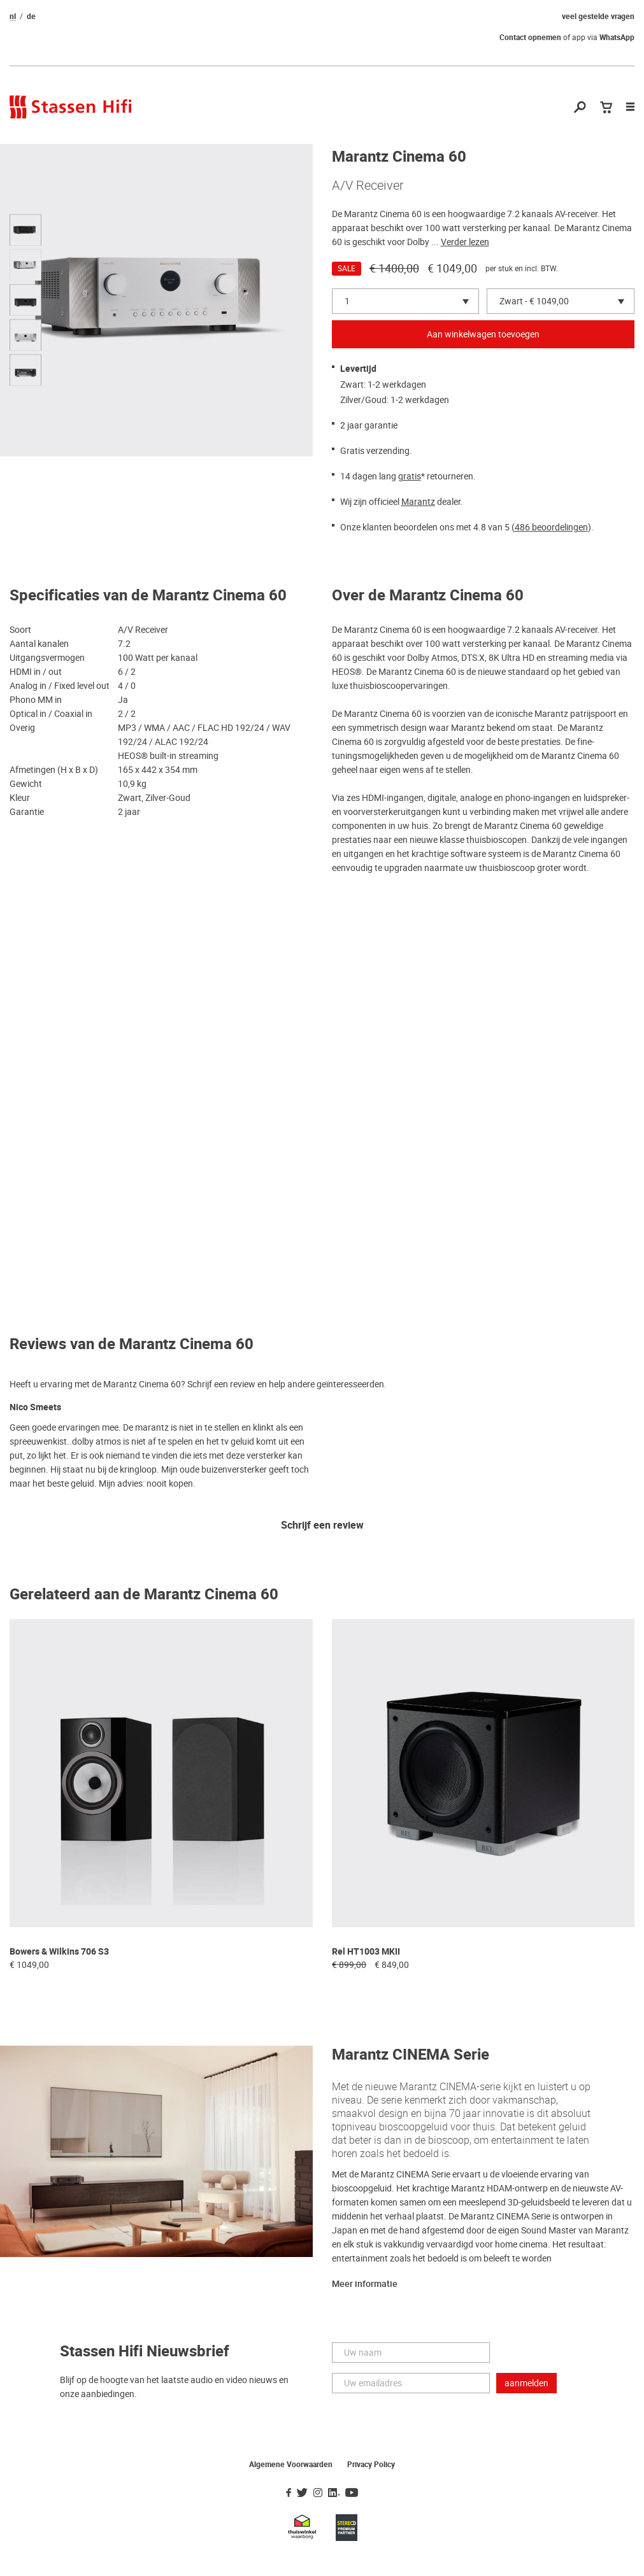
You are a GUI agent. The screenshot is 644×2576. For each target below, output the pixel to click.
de (31, 16)
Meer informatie (364, 2284)
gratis (409, 476)
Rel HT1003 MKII (366, 1951)
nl (13, 16)
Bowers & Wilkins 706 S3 (59, 1951)
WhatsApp (616, 37)
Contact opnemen (530, 37)
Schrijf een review (322, 1525)
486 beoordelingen (551, 527)
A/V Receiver (368, 185)
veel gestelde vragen (598, 16)
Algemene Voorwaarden (291, 2464)
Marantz (418, 501)
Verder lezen (465, 242)
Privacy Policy (371, 2464)
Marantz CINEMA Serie (410, 2055)
